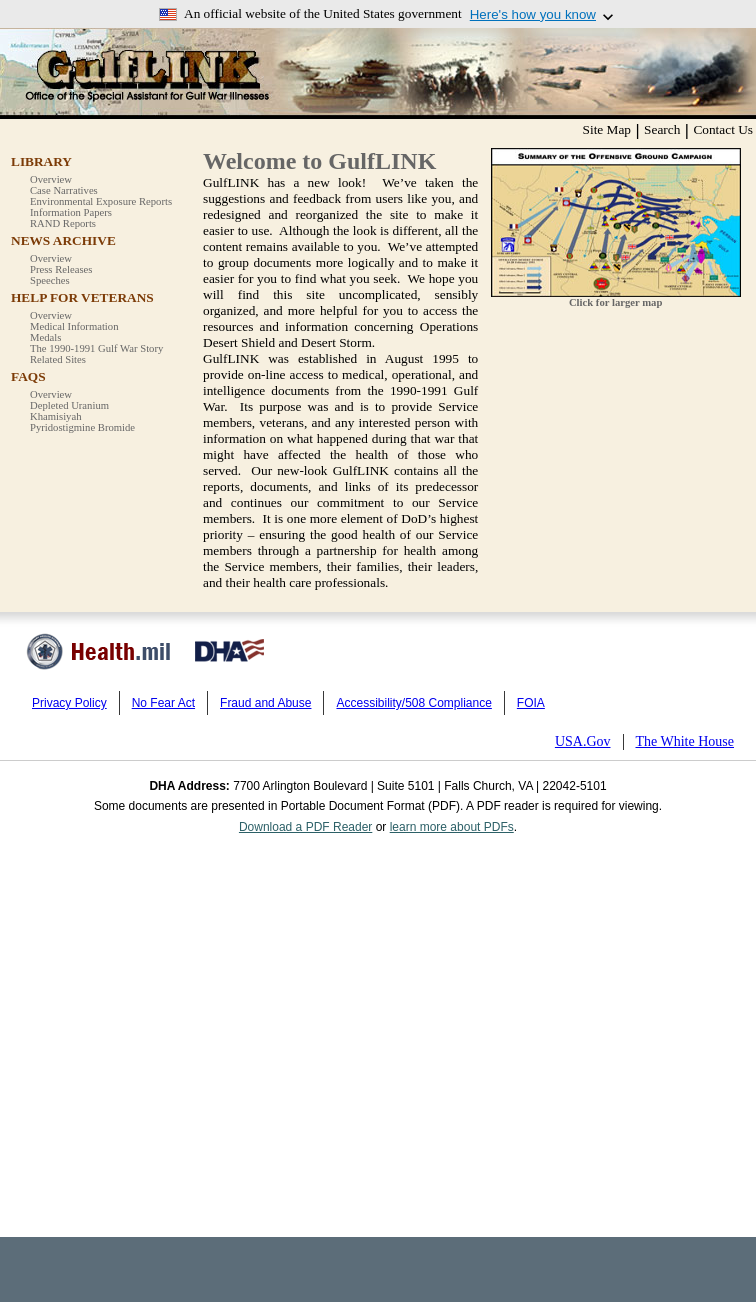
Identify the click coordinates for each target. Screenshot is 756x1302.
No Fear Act (163, 703)
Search (662, 129)
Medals (45, 337)
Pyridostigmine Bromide (82, 427)
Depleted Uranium (69, 405)
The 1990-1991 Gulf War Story (96, 348)
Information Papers (71, 212)
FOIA (531, 703)
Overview (51, 179)
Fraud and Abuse (265, 703)
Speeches (50, 280)
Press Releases (61, 269)
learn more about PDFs (452, 827)
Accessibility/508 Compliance (413, 703)
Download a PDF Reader (305, 827)
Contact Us (723, 129)
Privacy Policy (69, 703)
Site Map (607, 129)
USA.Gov (583, 741)
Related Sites (58, 359)
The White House (685, 741)
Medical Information (74, 326)
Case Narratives (64, 190)
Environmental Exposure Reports (101, 201)
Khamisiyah (56, 416)
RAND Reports (63, 223)
